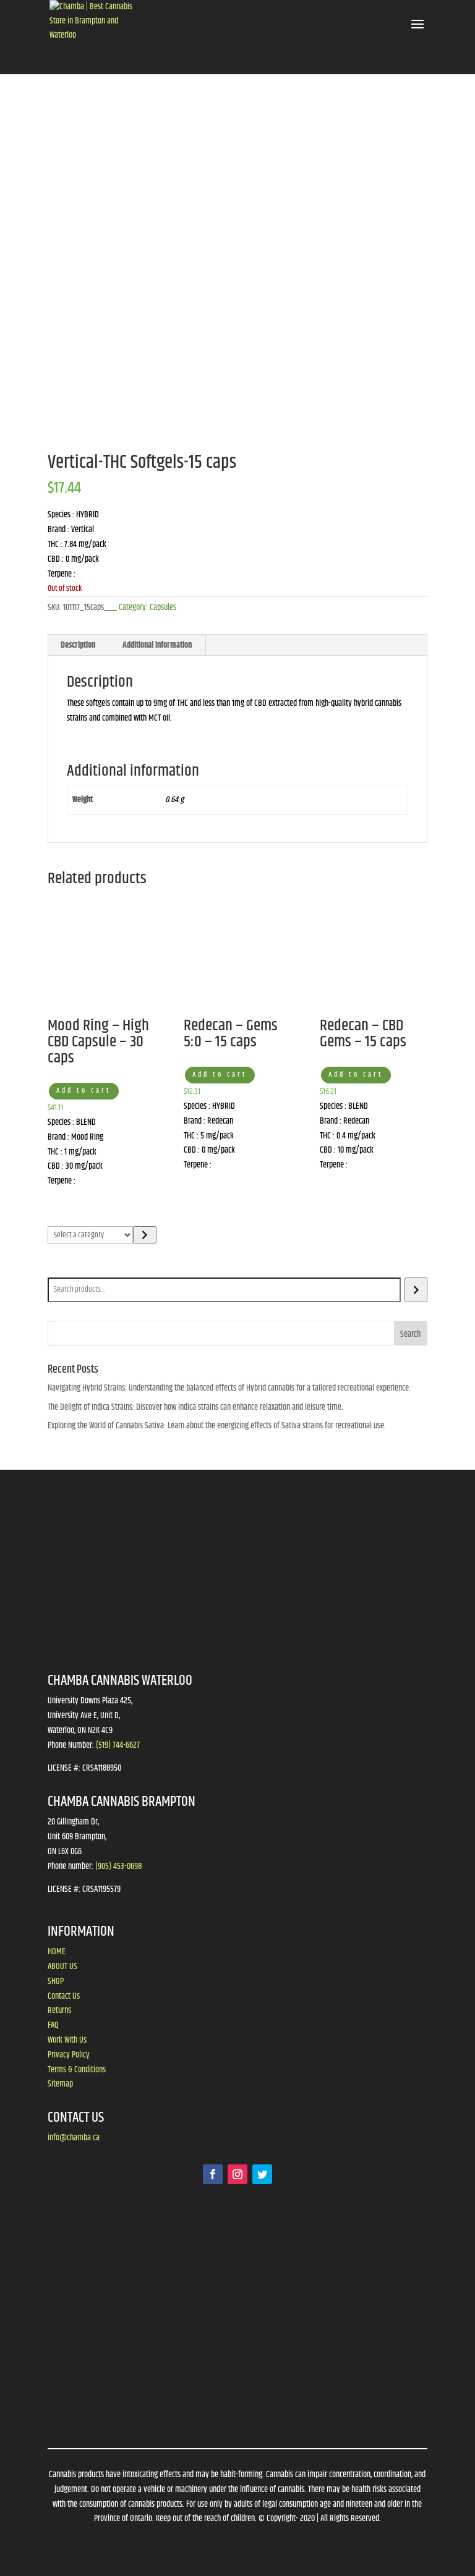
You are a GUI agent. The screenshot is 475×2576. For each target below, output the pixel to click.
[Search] (415, 1289)
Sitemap (60, 2084)
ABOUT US (62, 1966)
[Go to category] (144, 1235)
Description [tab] (78, 645)
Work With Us (67, 2040)
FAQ (53, 2025)
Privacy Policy (69, 2055)
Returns (59, 2010)
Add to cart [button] (83, 1090)
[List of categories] (91, 1235)
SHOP (56, 1981)
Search (61, 1268)
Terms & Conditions (77, 2070)
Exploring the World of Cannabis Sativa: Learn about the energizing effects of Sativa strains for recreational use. (217, 1426)
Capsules (163, 607)
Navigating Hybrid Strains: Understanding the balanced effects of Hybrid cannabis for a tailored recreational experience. (229, 1388)
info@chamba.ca (74, 2138)
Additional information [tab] (157, 645)
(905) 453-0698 (118, 1866)
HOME (57, 1952)
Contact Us (64, 1996)
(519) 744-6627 (118, 1745)
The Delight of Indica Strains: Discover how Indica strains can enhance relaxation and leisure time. (195, 1407)
